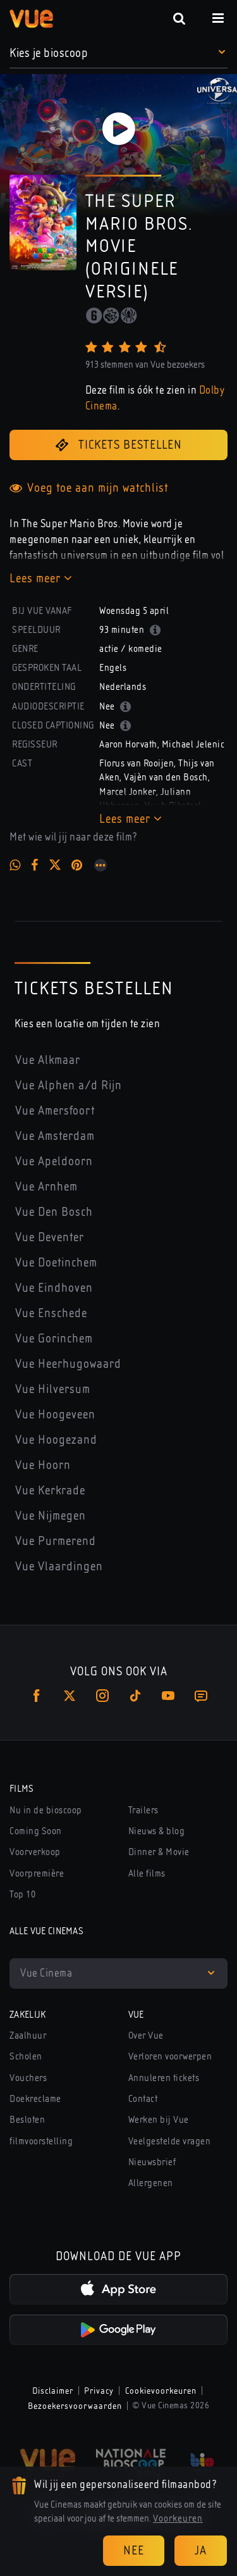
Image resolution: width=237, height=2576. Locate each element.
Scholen (25, 2056)
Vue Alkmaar (47, 1060)
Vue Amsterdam (55, 1136)
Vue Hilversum (52, 1389)
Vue (136, 2014)
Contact (143, 2098)
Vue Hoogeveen (55, 1414)
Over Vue (146, 2035)
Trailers (143, 1810)
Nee (133, 2550)
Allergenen (150, 2183)
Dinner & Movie (159, 1852)
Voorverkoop (35, 1852)
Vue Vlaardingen (59, 1566)
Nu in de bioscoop (45, 1810)
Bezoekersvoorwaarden (75, 2405)
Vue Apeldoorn (54, 1161)
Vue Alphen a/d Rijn (68, 1085)
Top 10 (22, 1894)
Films (21, 1788)
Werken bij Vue (158, 2119)
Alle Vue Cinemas (46, 1931)
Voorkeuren (178, 2518)
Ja (201, 2550)
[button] (118, 53)
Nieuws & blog (156, 1831)
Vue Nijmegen (50, 1515)
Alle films (147, 1873)
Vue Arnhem (46, 1186)
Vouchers (28, 2078)
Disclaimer (52, 2390)
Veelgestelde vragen (169, 2141)
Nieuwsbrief (152, 2162)
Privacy (99, 2390)
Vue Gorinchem (54, 1338)
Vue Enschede (51, 1313)
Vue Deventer (49, 1237)
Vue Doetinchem (56, 1262)
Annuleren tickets (164, 2078)
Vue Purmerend (55, 1541)
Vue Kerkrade (50, 1490)
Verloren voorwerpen (170, 2056)
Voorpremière (36, 1873)
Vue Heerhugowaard (68, 1363)
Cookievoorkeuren (161, 2390)
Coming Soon (35, 1831)
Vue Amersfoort (55, 1110)
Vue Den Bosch (54, 1211)
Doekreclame (35, 2098)
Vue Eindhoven (54, 1287)
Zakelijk (27, 2014)
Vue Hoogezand (56, 1439)
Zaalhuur (27, 2035)
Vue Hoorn (43, 1465)
